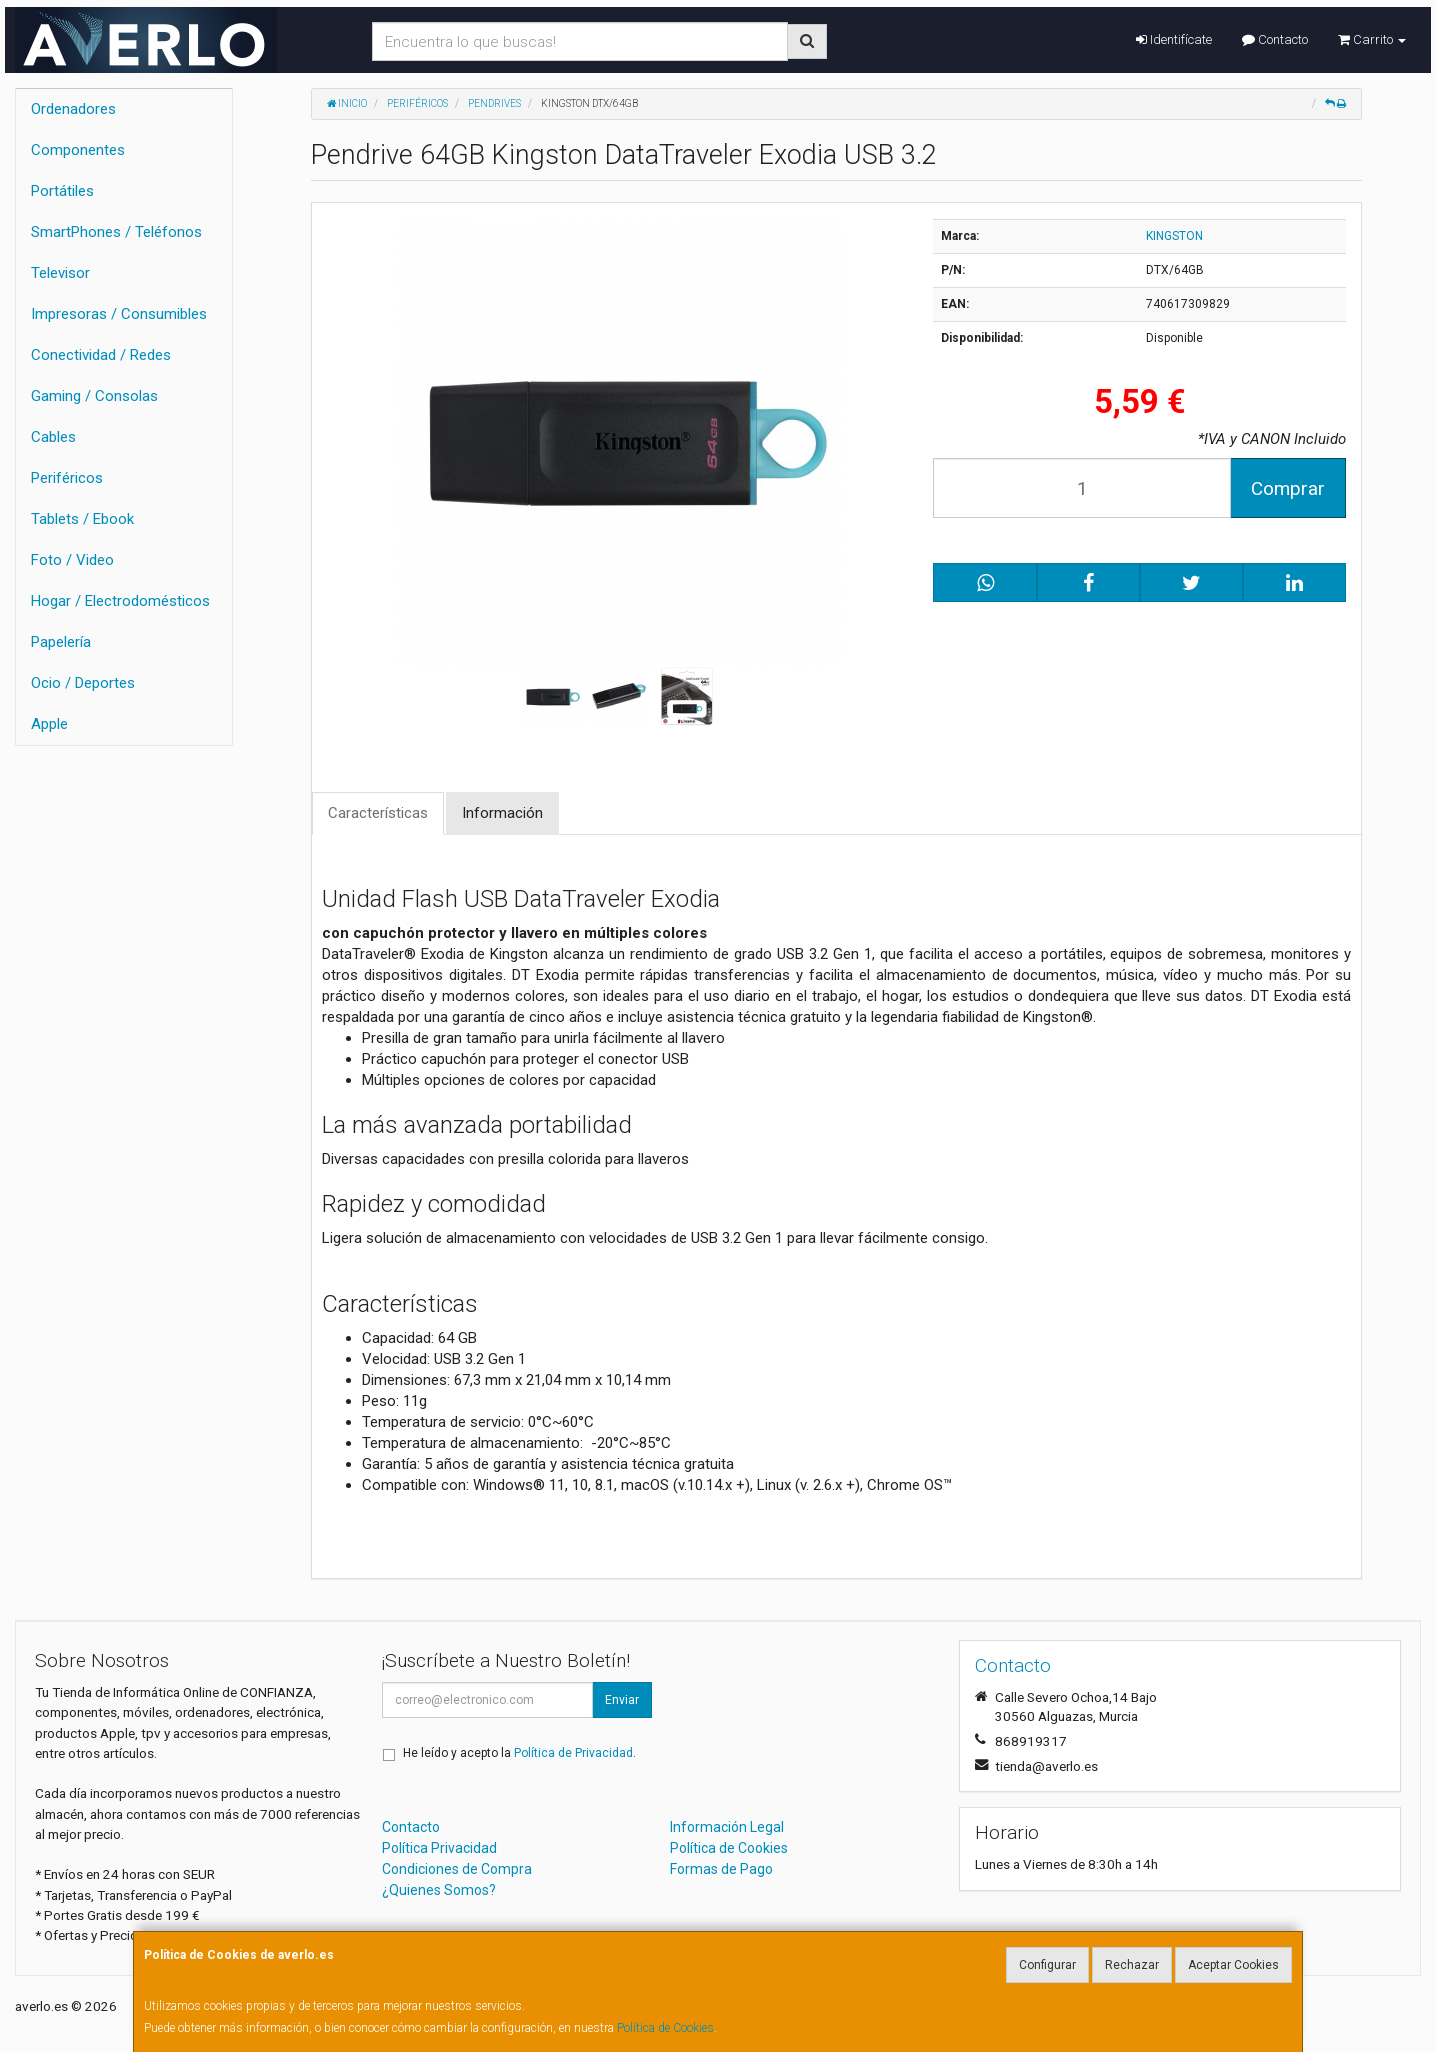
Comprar (1288, 488)
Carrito (1372, 39)
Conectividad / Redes (101, 355)
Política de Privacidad (573, 1753)
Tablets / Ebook (82, 519)
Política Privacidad (439, 1848)
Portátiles (62, 191)
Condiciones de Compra (457, 1869)
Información (502, 813)
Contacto (1275, 39)
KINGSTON (1174, 236)
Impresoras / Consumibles (119, 314)
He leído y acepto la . (519, 1753)
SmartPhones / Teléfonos (116, 232)
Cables (53, 437)
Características (378, 813)
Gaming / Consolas (94, 396)
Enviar (622, 1700)
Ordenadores (73, 109)
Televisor (60, 273)
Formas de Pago (721, 1869)
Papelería (61, 642)
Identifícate (1174, 39)
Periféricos (67, 478)
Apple (49, 724)
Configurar (1047, 1965)
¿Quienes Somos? (439, 1890)
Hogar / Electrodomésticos (120, 601)
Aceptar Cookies (1233, 1965)
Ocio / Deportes (83, 683)
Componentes (78, 150)
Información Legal (727, 1827)
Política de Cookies (665, 2028)
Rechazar (1132, 1965)
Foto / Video (72, 560)
